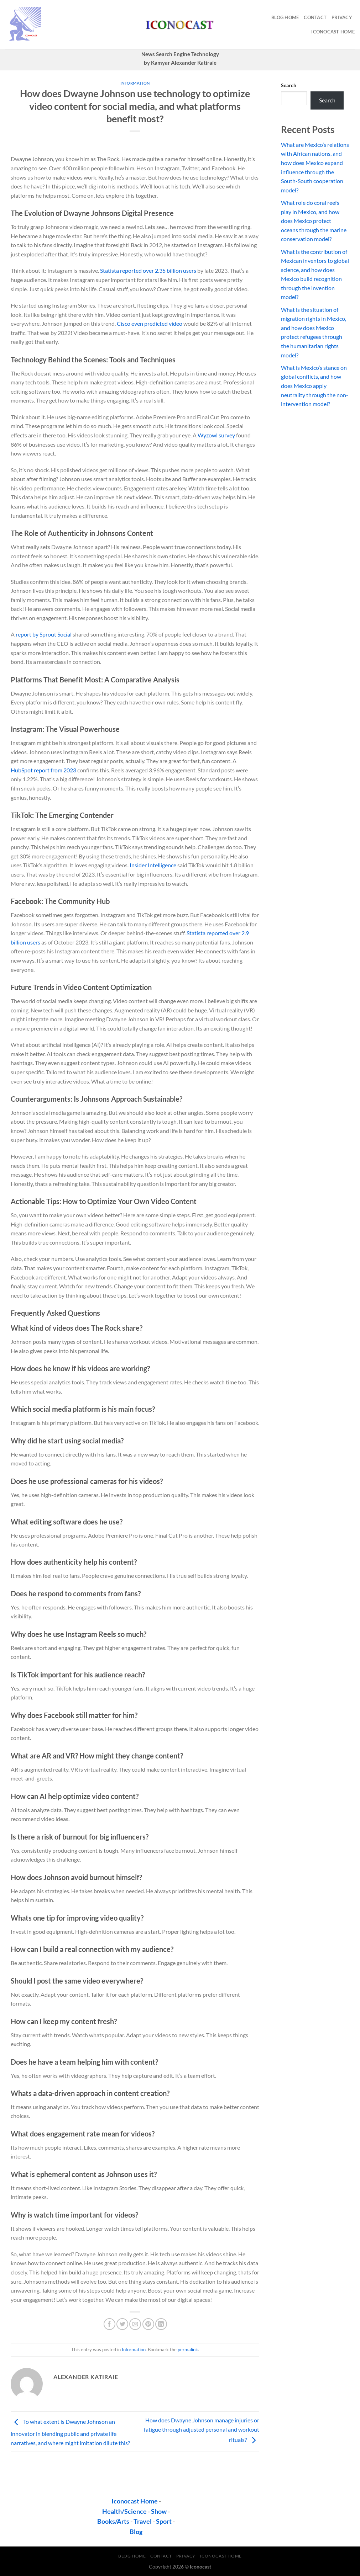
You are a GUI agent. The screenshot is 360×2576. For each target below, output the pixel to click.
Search (288, 85)
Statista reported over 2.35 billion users (148, 270)
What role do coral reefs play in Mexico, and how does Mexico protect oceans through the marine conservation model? (313, 220)
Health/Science (124, 2511)
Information (135, 83)
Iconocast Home (333, 31)
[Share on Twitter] (122, 2324)
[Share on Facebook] (109, 2324)
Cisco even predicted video (149, 323)
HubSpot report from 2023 (43, 770)
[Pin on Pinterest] (148, 2324)
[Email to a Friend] (135, 2324)
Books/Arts (113, 2521)
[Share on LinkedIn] (161, 2324)
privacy (342, 17)
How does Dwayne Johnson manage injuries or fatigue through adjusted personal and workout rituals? (201, 2430)
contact (315, 17)
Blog (136, 2531)
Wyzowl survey (216, 435)
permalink (188, 2349)
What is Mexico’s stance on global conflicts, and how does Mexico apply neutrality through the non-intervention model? (314, 385)
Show (159, 2511)
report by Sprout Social (44, 634)
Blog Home (285, 17)
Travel (143, 2521)
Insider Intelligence (153, 865)
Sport (164, 2521)
